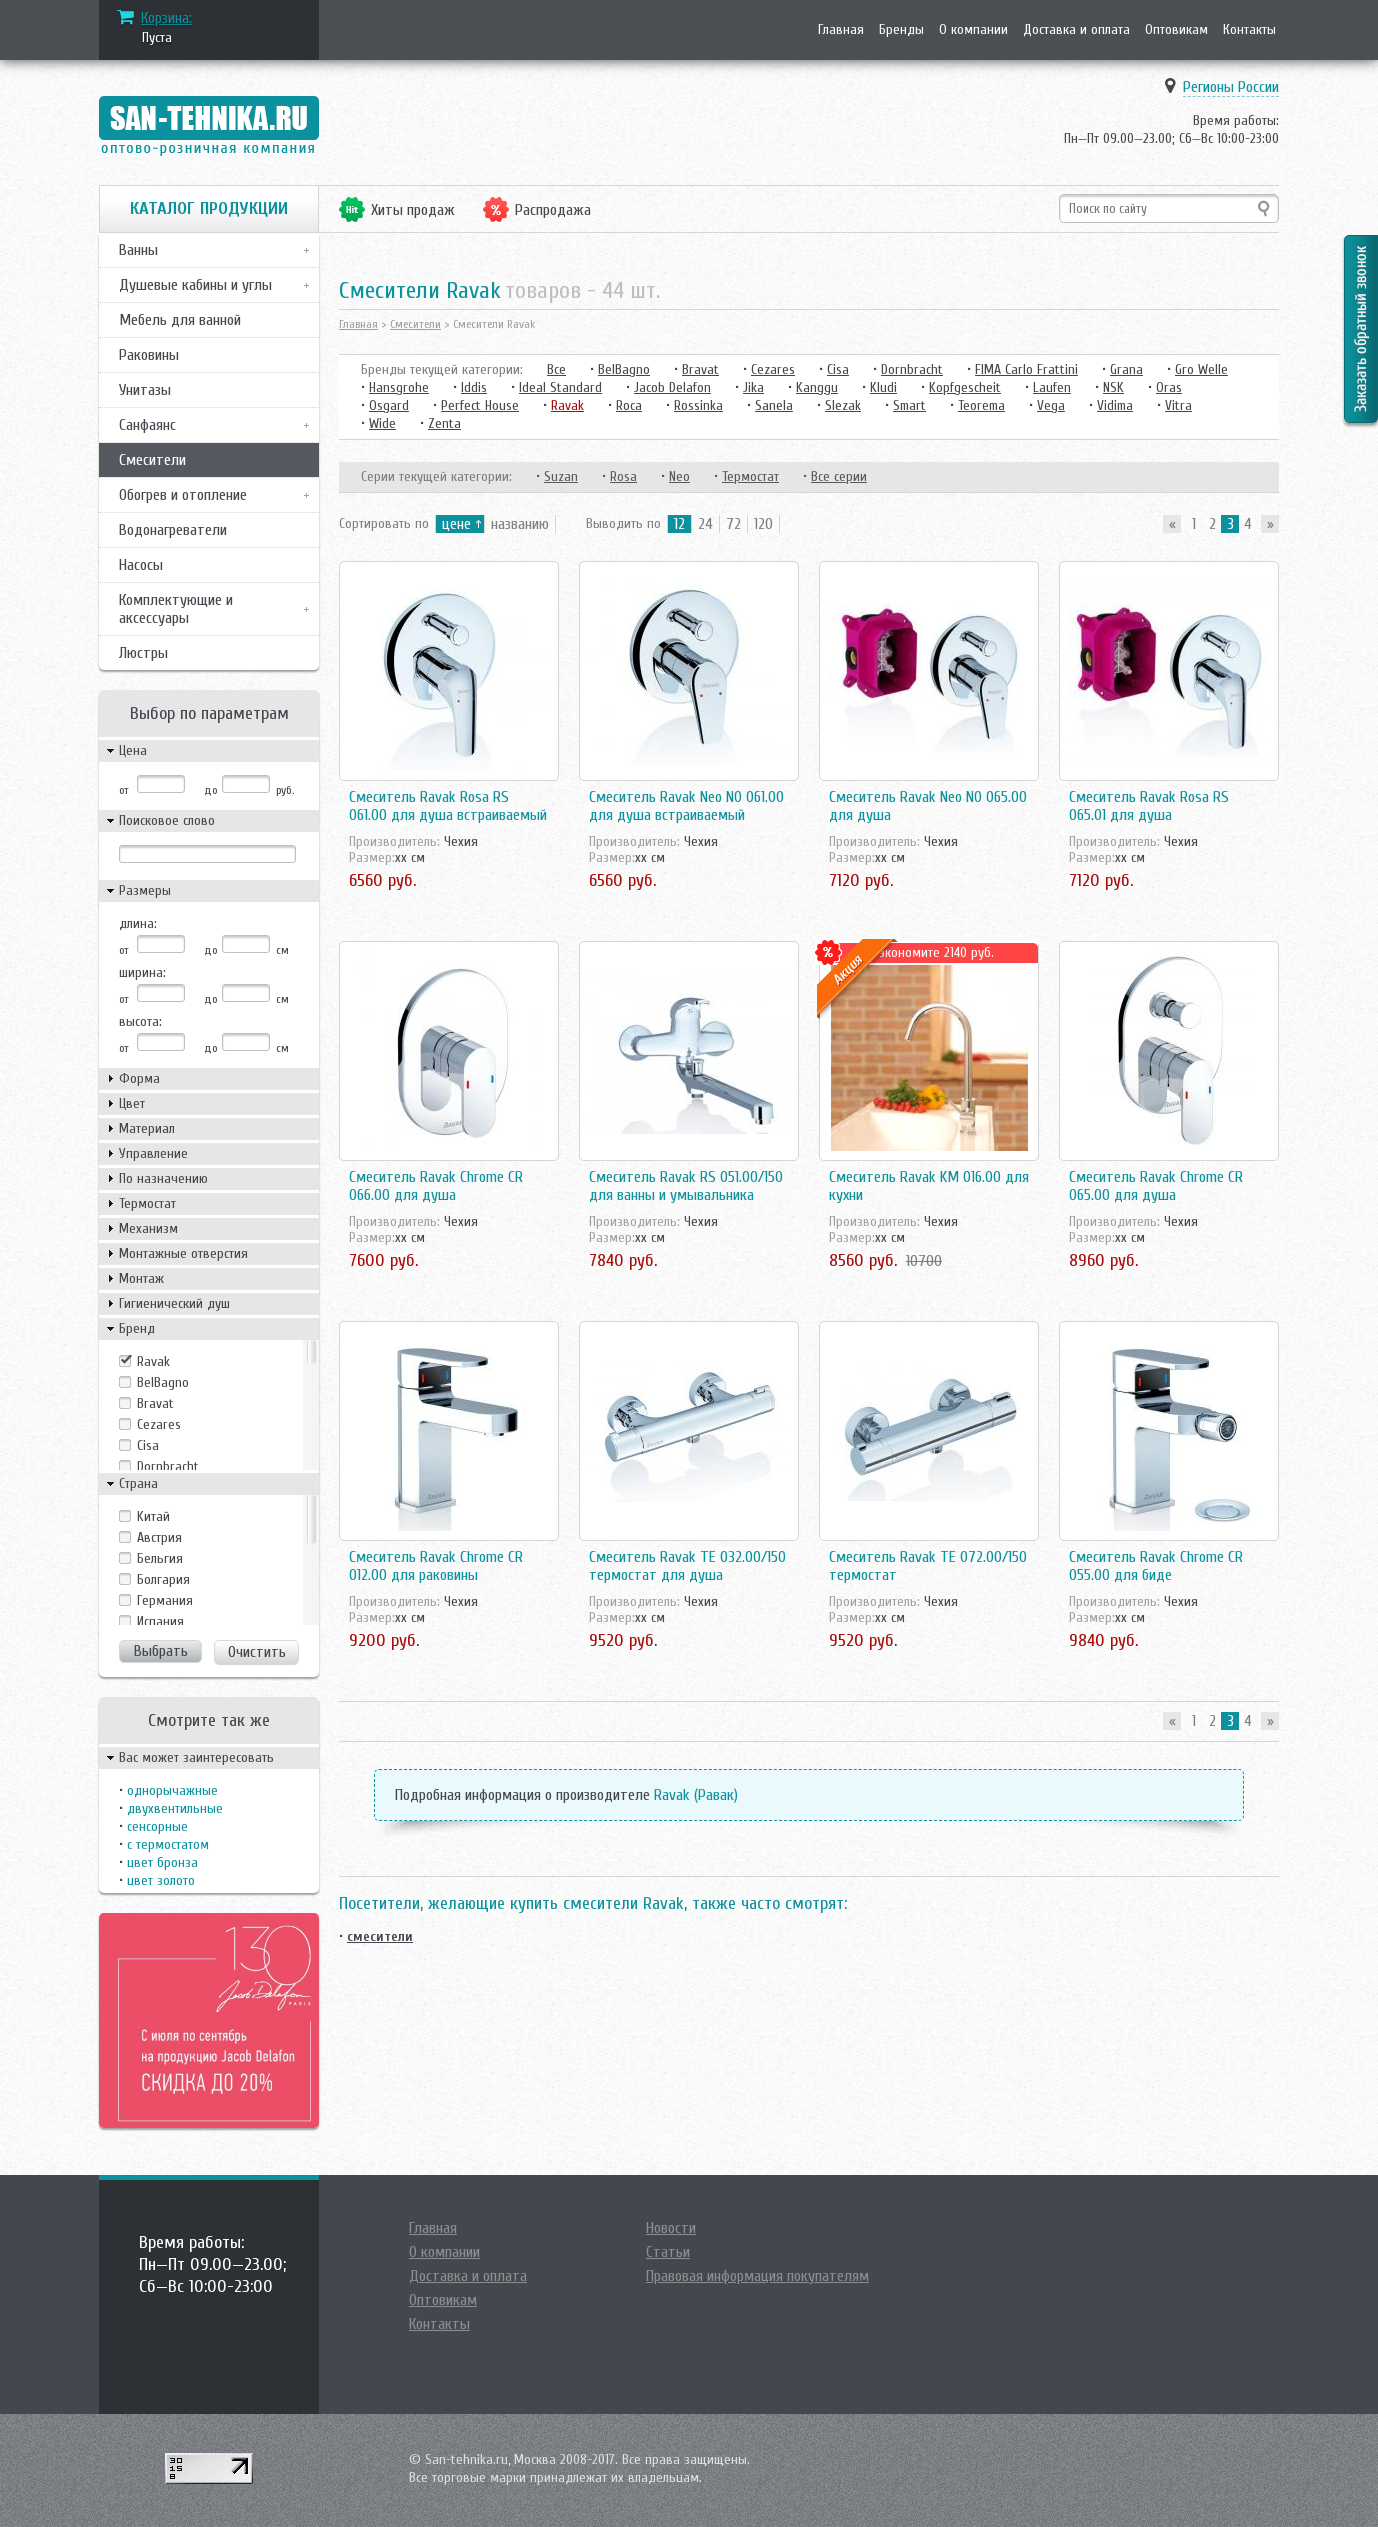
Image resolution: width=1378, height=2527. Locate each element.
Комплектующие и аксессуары (176, 609)
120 (763, 524)
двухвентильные (175, 1808)
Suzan (561, 476)
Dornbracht (168, 1466)
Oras (1169, 387)
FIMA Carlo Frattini (1026, 369)
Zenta (444, 423)
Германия (165, 1600)
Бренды (901, 29)
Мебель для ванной (180, 320)
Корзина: (166, 18)
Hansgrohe (399, 387)
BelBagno (163, 1382)
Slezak (843, 405)
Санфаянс (147, 425)
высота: (140, 1021)
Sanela (774, 405)
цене (456, 524)
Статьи (668, 2252)
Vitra (1178, 405)
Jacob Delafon (672, 387)
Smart (909, 405)
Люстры (143, 653)
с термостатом (168, 1844)
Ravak (153, 1361)
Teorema (981, 405)
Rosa (623, 476)
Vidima (1115, 405)
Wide (382, 423)
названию (520, 524)
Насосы (141, 565)
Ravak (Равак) (696, 1795)
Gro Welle (1201, 369)
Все (556, 369)
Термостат (750, 476)
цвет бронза (162, 1862)
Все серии (839, 476)
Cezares (159, 1424)
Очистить (257, 1652)
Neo (679, 476)
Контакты (1249, 29)
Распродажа (553, 210)
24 (705, 524)
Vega (1051, 405)
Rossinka (698, 405)
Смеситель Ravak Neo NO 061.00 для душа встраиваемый (686, 806)
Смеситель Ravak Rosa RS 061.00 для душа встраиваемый (448, 806)
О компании (973, 29)
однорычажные (172, 1790)
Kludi (883, 387)
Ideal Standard (560, 387)
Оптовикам (1176, 29)
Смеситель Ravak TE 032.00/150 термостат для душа (687, 1566)
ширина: (142, 972)
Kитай (153, 1516)
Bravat (155, 1403)
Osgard (389, 405)
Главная (841, 29)
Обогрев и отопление (183, 495)
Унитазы (145, 390)
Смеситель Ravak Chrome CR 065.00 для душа (1156, 1186)
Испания (160, 1621)
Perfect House (480, 405)
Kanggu (817, 387)
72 (733, 524)
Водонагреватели (173, 530)
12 (679, 524)
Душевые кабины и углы (195, 285)
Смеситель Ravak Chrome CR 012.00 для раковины (436, 1566)
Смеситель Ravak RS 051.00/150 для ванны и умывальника (686, 1186)
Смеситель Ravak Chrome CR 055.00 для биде (1156, 1566)
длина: (138, 923)
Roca (629, 405)
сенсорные (157, 1826)
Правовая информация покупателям (757, 2276)
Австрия (159, 1537)
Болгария (163, 1579)
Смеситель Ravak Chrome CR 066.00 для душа (436, 1186)
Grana (1126, 369)
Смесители (152, 460)
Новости (671, 2228)
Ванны (138, 250)
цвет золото (161, 1880)
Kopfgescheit (965, 387)
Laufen (1052, 387)
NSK (1113, 387)
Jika (753, 387)
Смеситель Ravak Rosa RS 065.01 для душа (1149, 806)
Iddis (474, 387)
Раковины (149, 355)
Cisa (148, 1445)
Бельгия (160, 1558)
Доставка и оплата (1076, 29)
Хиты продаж (413, 210)
